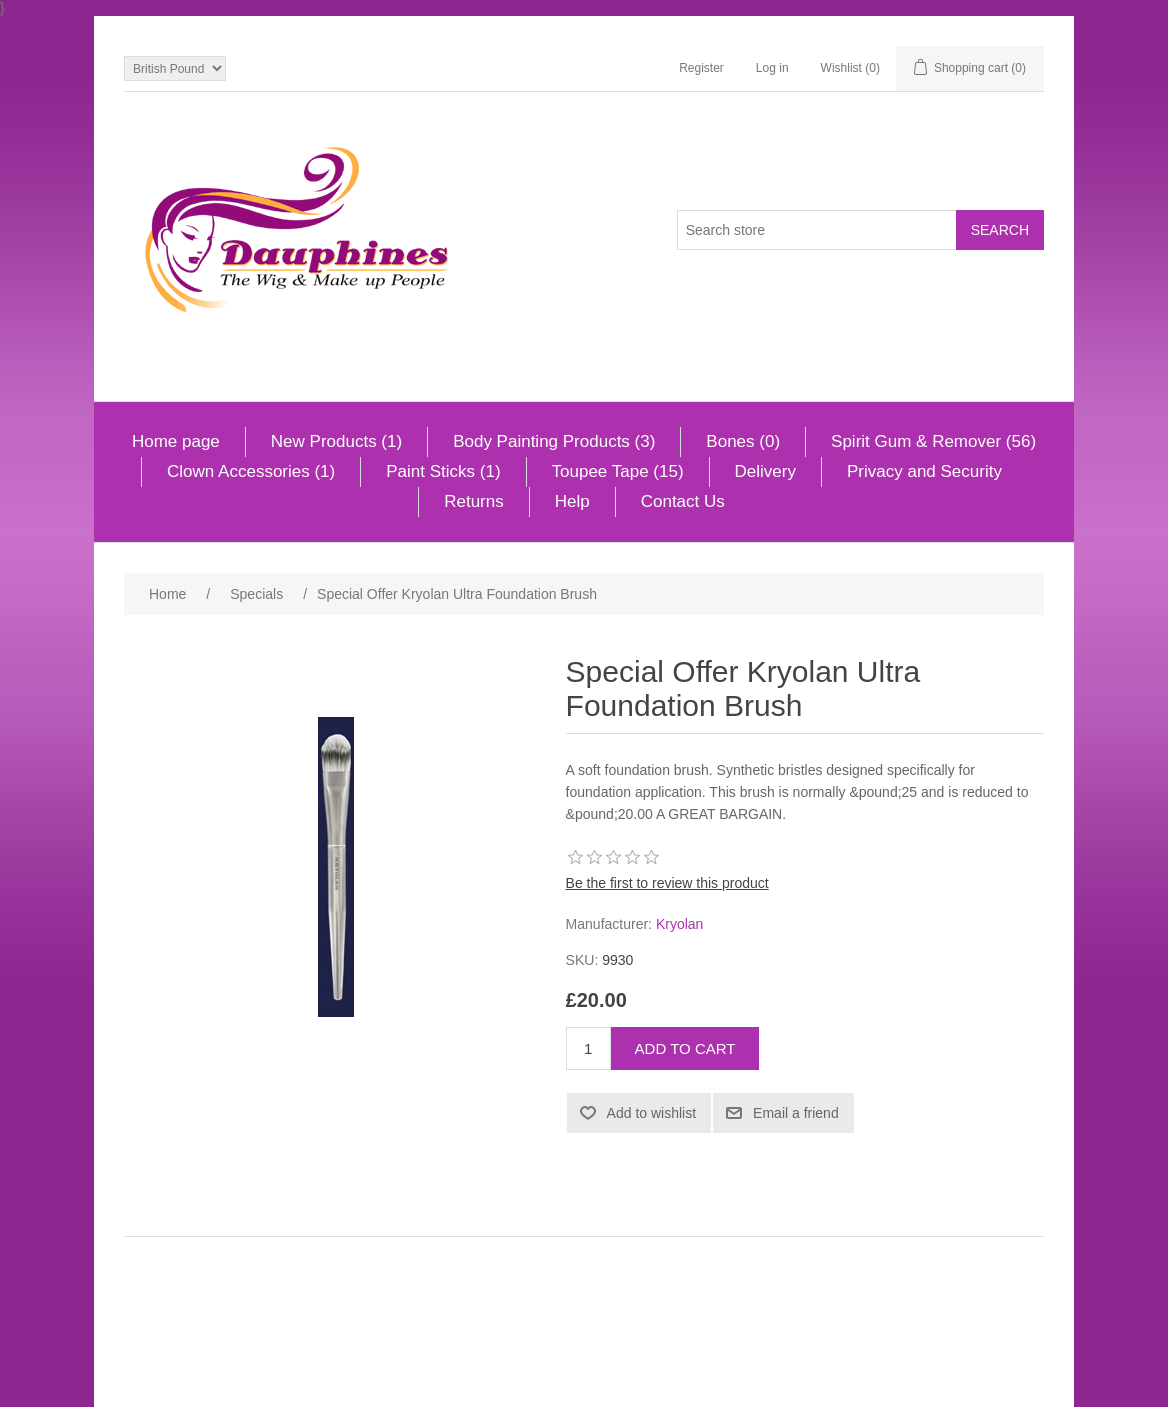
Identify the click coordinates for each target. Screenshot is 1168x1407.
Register (701, 68)
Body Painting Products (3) (554, 441)
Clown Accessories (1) (251, 471)
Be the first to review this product (667, 883)
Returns (474, 501)
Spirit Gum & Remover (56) (933, 441)
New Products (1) (336, 441)
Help (572, 501)
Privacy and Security (924, 471)
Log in (772, 68)
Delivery (765, 471)
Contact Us (683, 501)
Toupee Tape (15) (618, 471)
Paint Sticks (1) (443, 471)
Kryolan (679, 924)
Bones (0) (743, 441)
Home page (176, 441)
